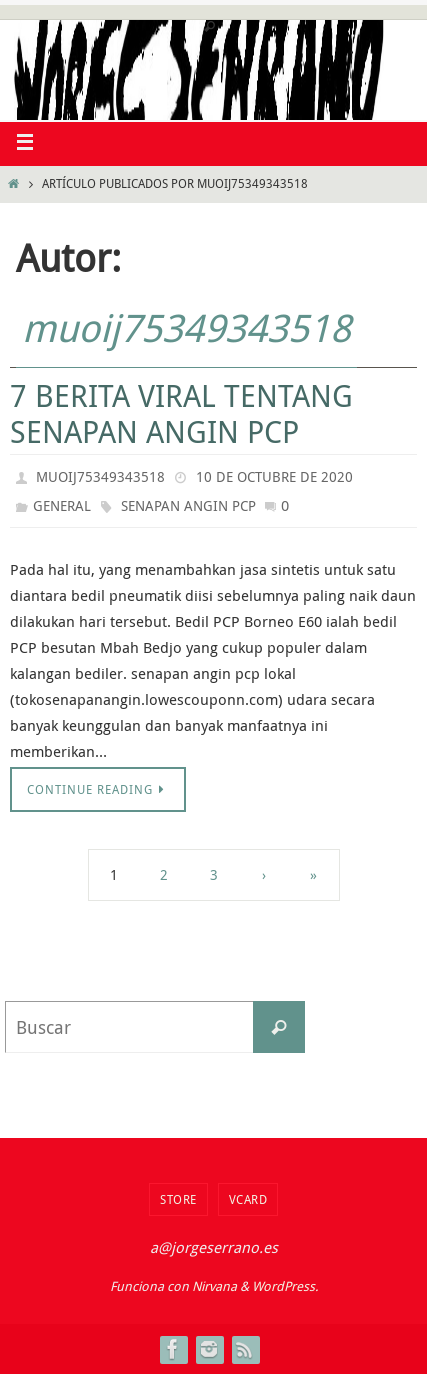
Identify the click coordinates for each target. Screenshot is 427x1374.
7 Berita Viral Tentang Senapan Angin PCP (181, 414)
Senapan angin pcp (188, 505)
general (62, 505)
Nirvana (214, 1286)
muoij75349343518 (186, 327)
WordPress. (285, 1286)
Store (178, 1199)
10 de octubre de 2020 (274, 476)
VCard (248, 1199)
